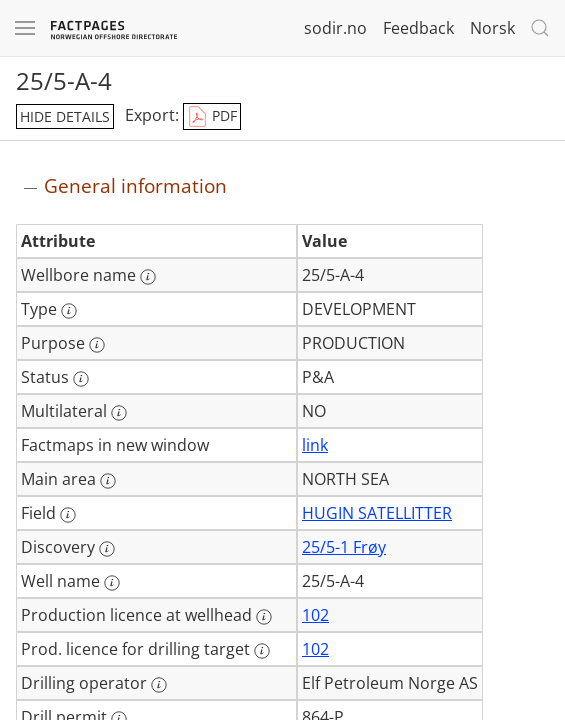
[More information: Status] (81, 379)
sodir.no (335, 28)
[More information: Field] (68, 515)
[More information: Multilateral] (119, 413)
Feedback (418, 28)
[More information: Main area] (108, 481)
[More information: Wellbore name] (148, 277)
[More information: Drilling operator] (159, 685)
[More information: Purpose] (97, 345)
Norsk (492, 28)
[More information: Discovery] (107, 549)
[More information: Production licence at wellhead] (264, 617)
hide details (65, 116)
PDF (212, 117)
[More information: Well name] (112, 583)
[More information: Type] (69, 311)
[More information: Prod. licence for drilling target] (262, 651)
